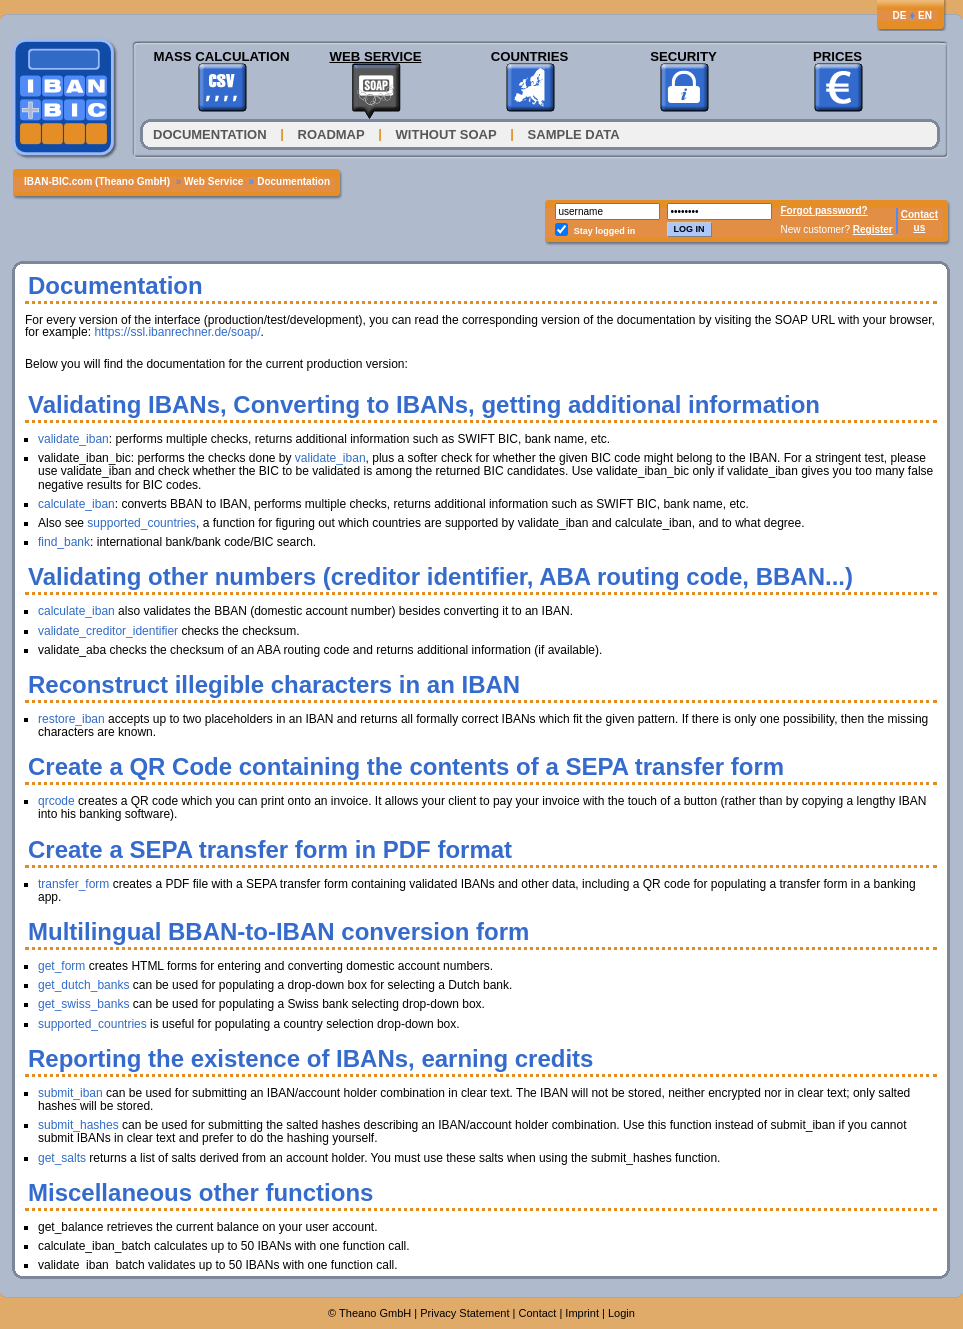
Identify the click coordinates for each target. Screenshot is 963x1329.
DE (899, 15)
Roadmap (331, 134)
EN (925, 15)
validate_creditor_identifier (108, 631)
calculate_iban (76, 504)
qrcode (56, 801)
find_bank (64, 542)
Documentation (210, 134)
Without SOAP (446, 134)
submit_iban (70, 1093)
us (920, 227)
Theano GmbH (375, 1313)
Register (873, 229)
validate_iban (73, 439)
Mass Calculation (221, 56)
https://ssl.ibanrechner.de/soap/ (177, 332)
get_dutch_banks (83, 985)
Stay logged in (605, 231)
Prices (837, 56)
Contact (919, 214)
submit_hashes (78, 1125)
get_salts (62, 1158)
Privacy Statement (464, 1313)
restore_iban (71, 719)
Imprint (582, 1313)
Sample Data (574, 134)
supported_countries (141, 523)
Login (621, 1313)
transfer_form (73, 884)
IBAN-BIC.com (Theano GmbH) (97, 181)
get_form (61, 966)
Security (683, 56)
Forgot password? (824, 210)
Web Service (375, 56)
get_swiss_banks (83, 1004)
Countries (530, 56)
